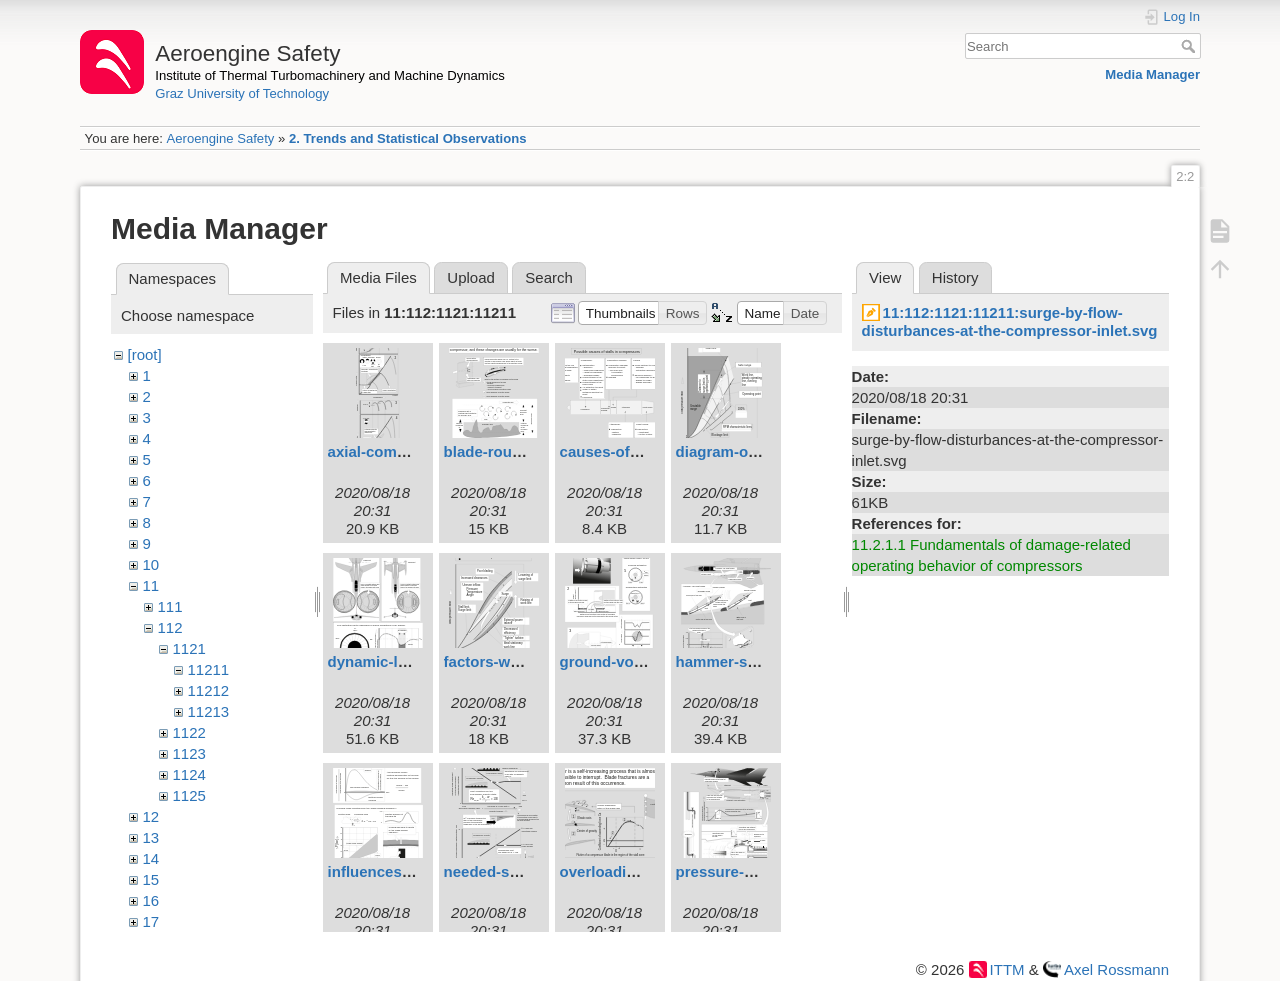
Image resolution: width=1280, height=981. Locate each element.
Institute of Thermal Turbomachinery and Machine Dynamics (330, 75)
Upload (471, 277)
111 (170, 606)
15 (151, 879)
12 (151, 816)
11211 (209, 669)
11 (151, 585)
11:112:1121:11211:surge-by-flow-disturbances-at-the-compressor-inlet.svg (1010, 321)
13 (151, 837)
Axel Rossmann (1116, 969)
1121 (189, 648)
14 (151, 858)
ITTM (1007, 969)
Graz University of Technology (242, 93)
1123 (189, 753)
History (955, 277)
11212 (209, 690)
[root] (145, 354)
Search (1190, 46)
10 (151, 564)
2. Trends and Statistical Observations (408, 138)
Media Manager (1152, 74)
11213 (209, 711)
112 (170, 627)
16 (151, 900)
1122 (189, 732)
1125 (189, 795)
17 (151, 921)
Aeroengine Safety (220, 138)
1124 (189, 774)
